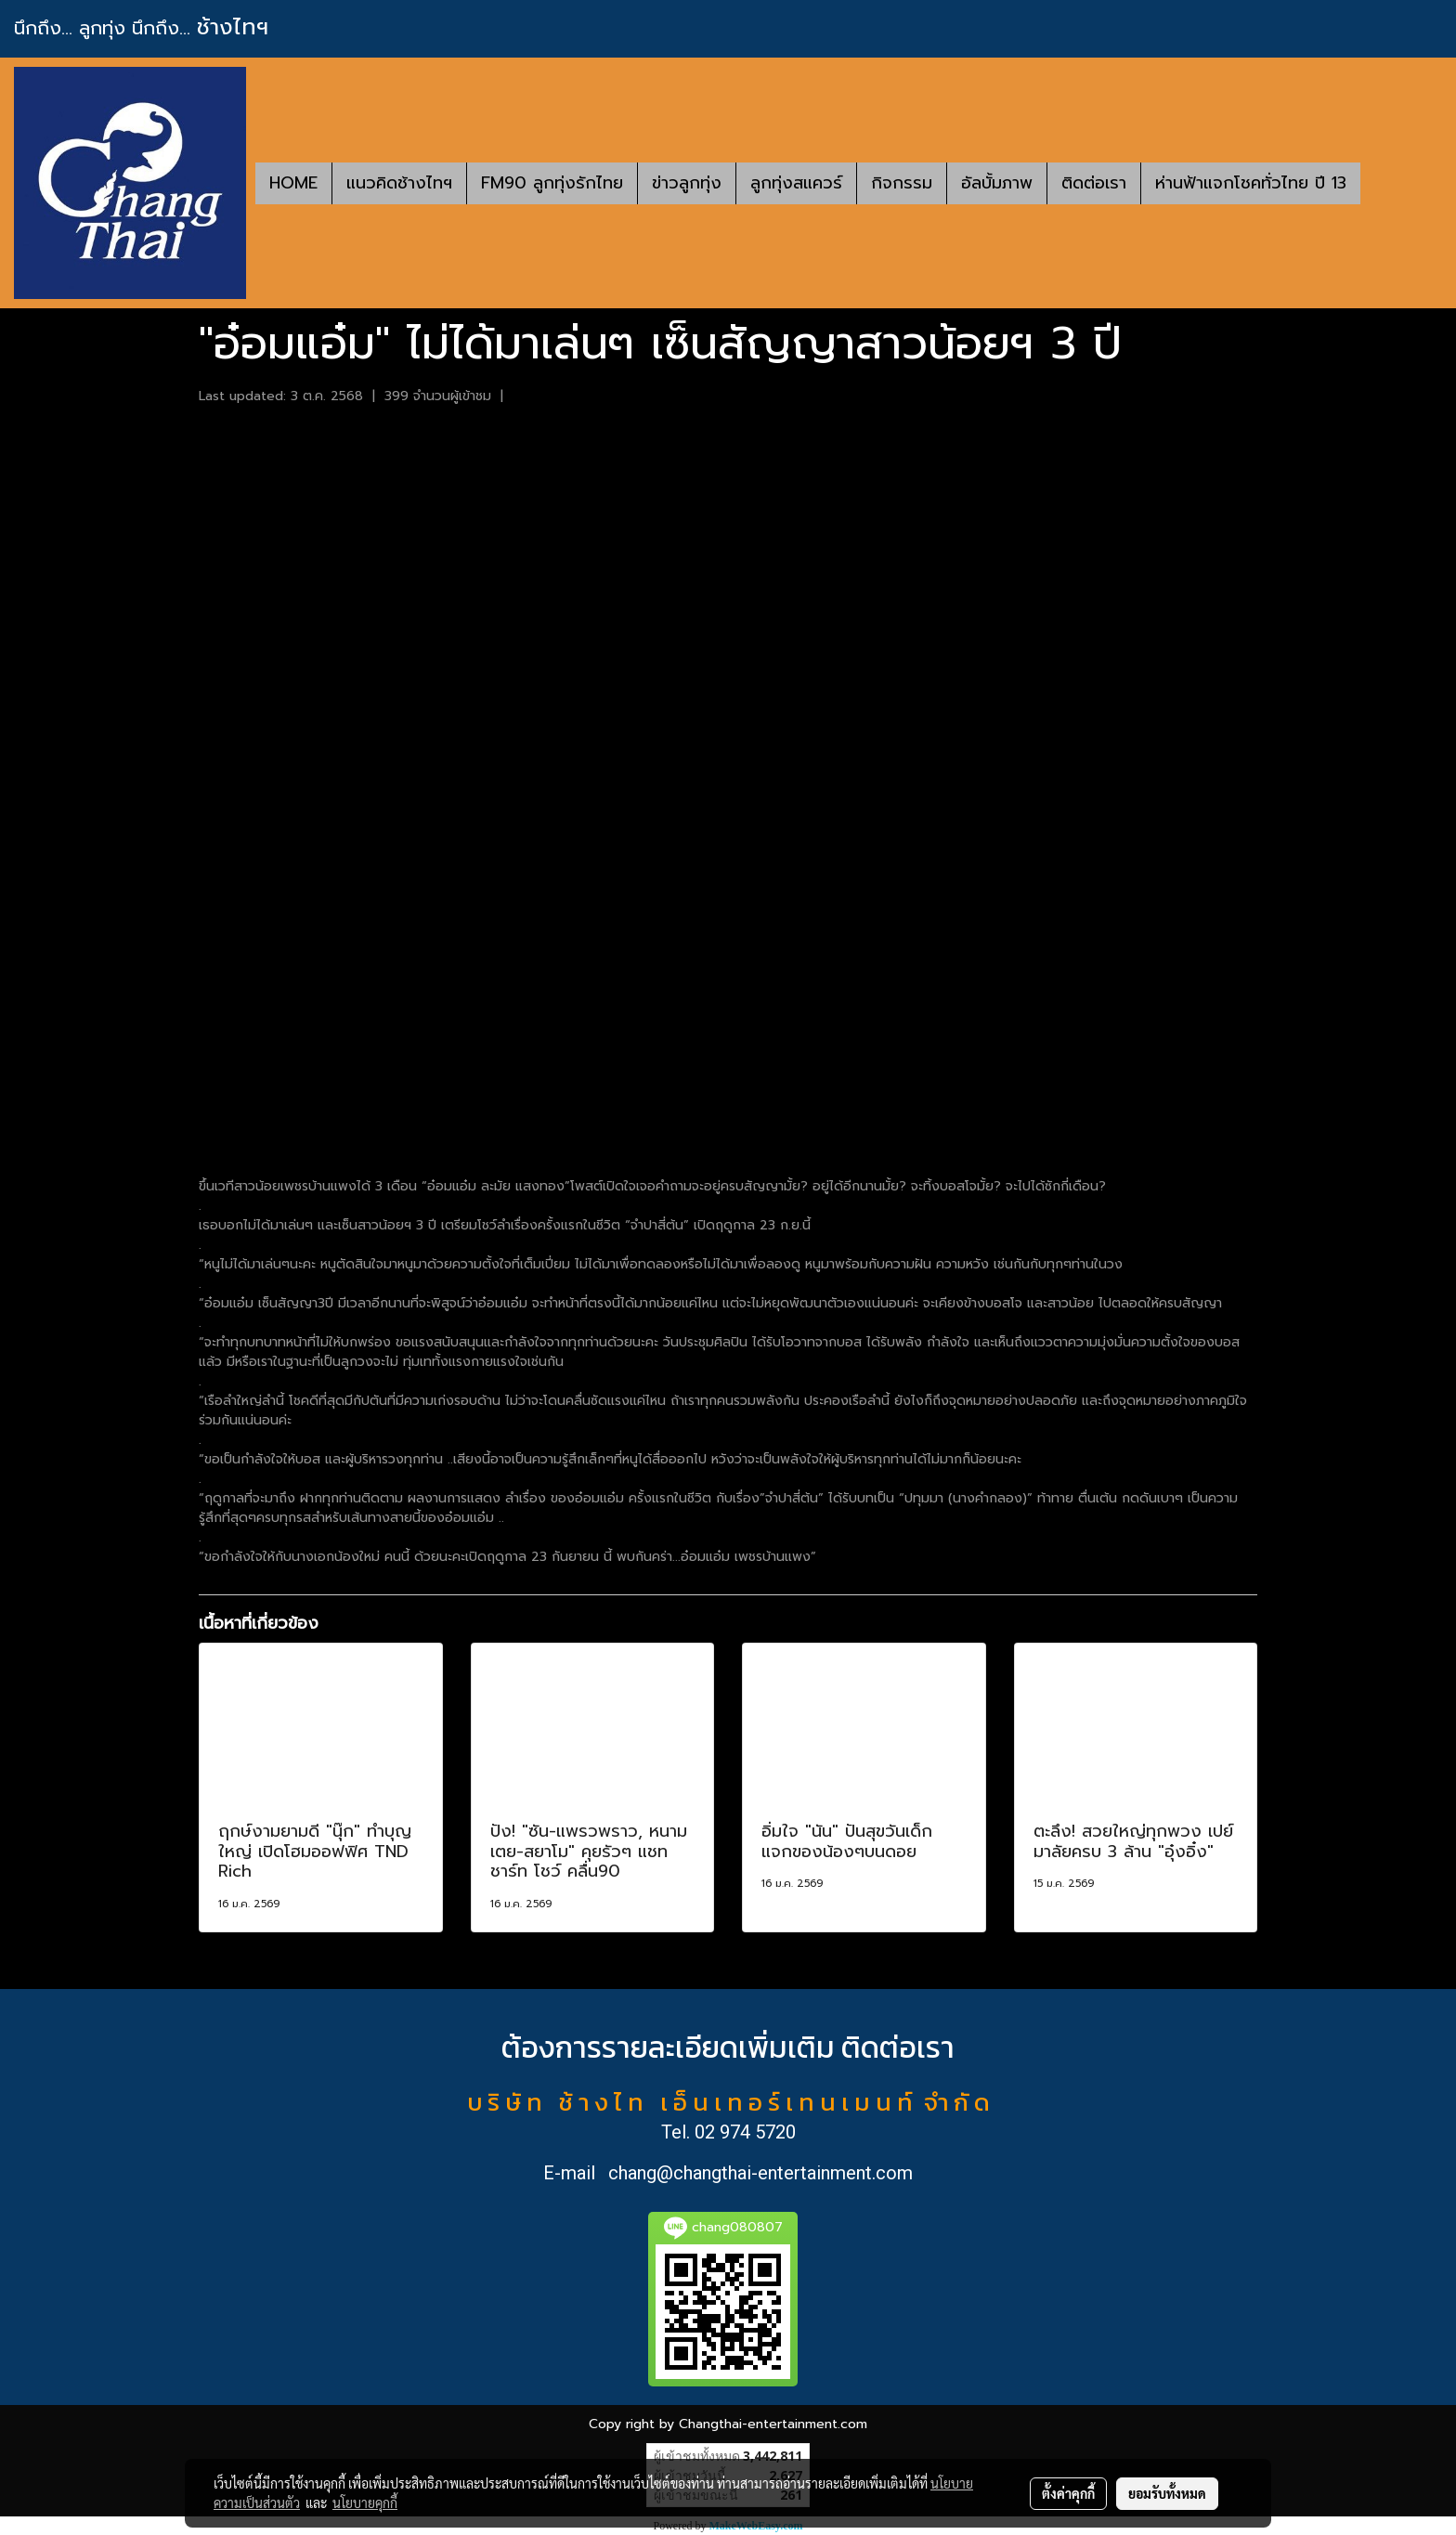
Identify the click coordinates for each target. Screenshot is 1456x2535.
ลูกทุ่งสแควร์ (796, 183)
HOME (293, 183)
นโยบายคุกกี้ (364, 2502)
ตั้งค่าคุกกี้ (1068, 2493)
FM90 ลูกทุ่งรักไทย (552, 183)
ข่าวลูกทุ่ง (687, 183)
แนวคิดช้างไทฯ (399, 183)
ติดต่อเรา (1093, 183)
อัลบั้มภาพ (997, 183)
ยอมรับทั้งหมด (1167, 2493)
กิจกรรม (901, 183)
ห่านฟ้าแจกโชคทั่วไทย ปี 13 (1250, 183)
